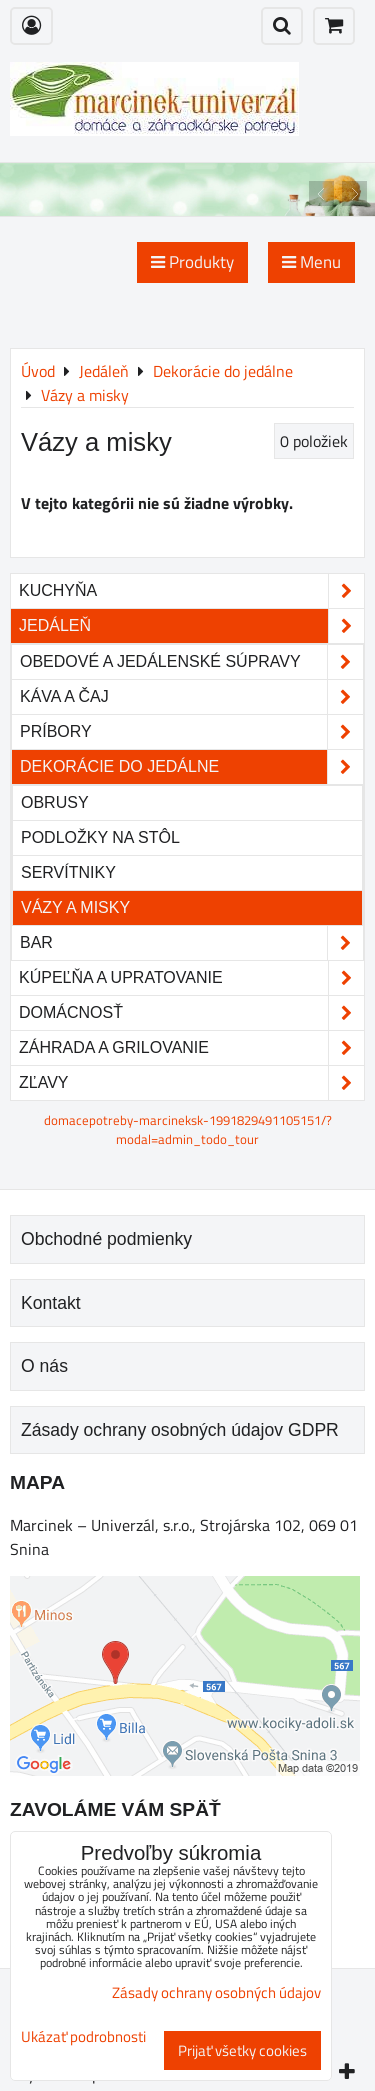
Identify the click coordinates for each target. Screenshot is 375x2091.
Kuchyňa (191, 591)
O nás (44, 1366)
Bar (191, 943)
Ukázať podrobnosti (83, 2037)
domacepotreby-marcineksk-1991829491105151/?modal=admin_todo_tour (188, 1129)
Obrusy (55, 802)
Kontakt (51, 1303)
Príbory (191, 732)
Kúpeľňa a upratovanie (191, 978)
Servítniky (68, 872)
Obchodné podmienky (106, 1239)
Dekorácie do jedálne (191, 767)
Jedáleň (191, 626)
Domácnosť (191, 1013)
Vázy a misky (75, 907)
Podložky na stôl (100, 837)
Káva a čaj (191, 697)
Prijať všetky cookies (242, 2050)
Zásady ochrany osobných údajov (216, 1992)
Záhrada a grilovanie (191, 1048)
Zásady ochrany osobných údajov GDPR (180, 1430)
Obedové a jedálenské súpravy (191, 662)
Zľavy (191, 1083)
